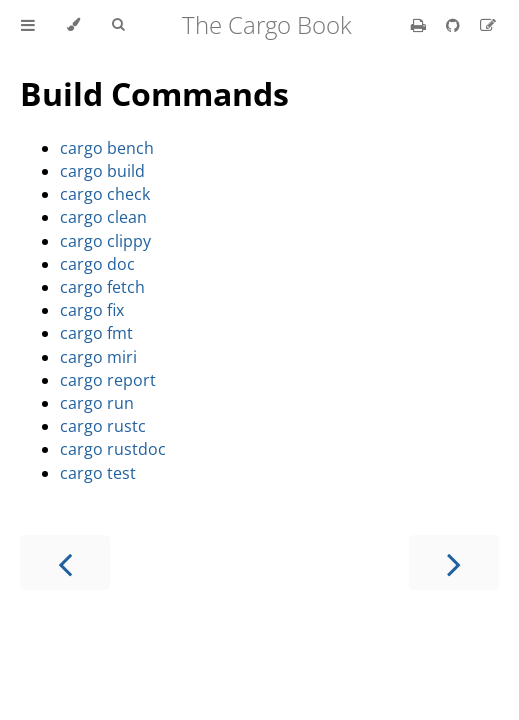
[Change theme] (73, 25)
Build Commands (154, 93)
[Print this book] (420, 25)
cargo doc (97, 264)
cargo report (108, 380)
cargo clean (103, 217)
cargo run (97, 403)
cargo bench (107, 148)
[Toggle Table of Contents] (28, 25)
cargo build (102, 171)
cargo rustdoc (113, 449)
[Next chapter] (454, 562)
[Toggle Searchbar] (118, 25)
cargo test (98, 473)
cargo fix (92, 310)
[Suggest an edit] (488, 25)
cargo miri (98, 357)
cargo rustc (103, 426)
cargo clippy (105, 241)
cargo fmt (96, 333)
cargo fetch (102, 287)
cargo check (105, 194)
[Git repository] (455, 25)
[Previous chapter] (65, 562)
